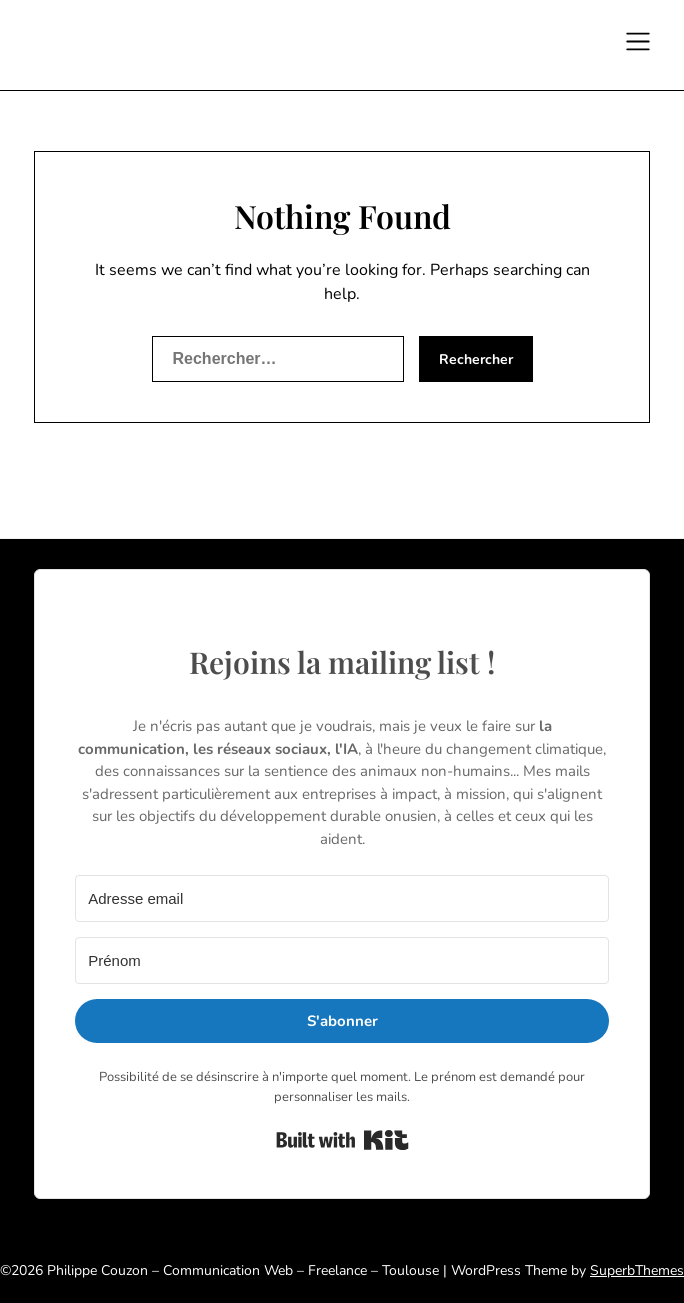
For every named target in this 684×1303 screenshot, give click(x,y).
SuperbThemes (637, 1270)
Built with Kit (342, 1140)
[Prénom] (342, 960)
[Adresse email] (342, 898)
